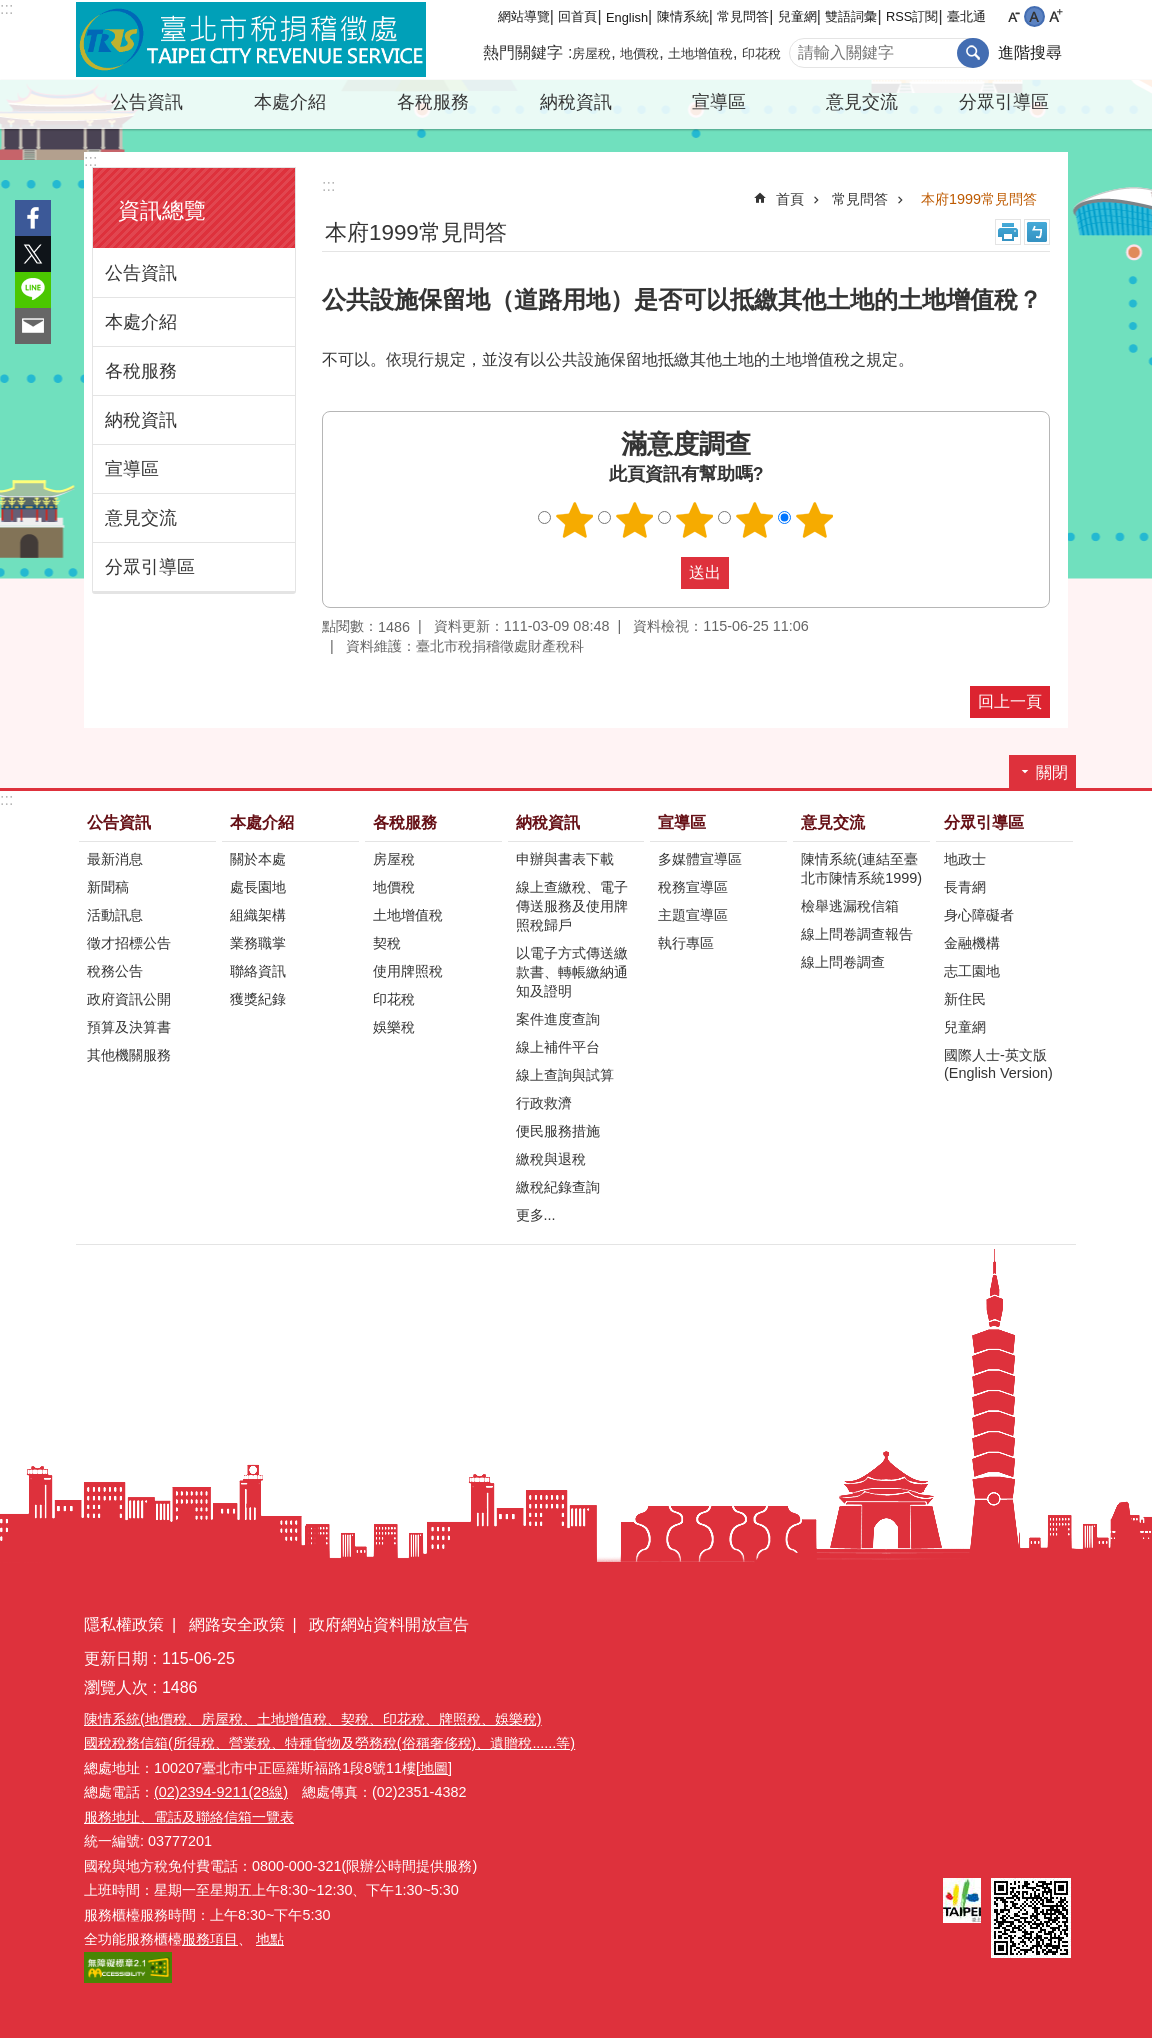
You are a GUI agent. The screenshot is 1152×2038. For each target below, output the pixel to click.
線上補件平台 (558, 1047)
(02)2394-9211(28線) (221, 1792)
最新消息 (115, 859)
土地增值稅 (700, 53)
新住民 (965, 999)
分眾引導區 (1004, 102)
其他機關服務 (129, 1055)
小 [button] (1013, 16)
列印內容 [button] (1008, 232)
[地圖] (434, 1768)
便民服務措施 (558, 1131)
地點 (270, 1939)
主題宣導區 (693, 915)
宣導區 (719, 102)
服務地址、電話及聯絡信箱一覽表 (189, 1817)
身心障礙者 (979, 915)
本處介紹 (290, 102)
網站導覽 (524, 16)
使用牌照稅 (408, 971)
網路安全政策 (237, 1624)
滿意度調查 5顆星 (815, 520)
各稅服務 (433, 102)
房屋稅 (591, 53)
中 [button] (1034, 16)
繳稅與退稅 (551, 1159)
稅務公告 (115, 971)
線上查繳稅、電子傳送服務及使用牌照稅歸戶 (572, 906)
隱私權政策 (124, 1624)
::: (6, 8)
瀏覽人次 (116, 1687)
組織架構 (258, 915)
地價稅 (639, 53)
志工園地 (972, 971)
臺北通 (966, 16)
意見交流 (862, 102)
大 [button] (1055, 16)
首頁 (790, 199)
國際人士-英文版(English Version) (998, 1064)
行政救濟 (544, 1103)
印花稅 (761, 53)
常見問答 (743, 16)
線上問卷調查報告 (857, 934)
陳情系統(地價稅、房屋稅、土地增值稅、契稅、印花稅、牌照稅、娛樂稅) (313, 1719)
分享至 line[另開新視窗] (33, 290)
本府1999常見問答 (979, 199)
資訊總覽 (162, 210)
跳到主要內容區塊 (10, 10)
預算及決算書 (129, 1027)
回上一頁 (1010, 701)
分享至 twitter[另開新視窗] (33, 254)
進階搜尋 (1030, 52)
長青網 (965, 887)
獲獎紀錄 (258, 999)
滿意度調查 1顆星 (575, 520)
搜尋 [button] (973, 53)
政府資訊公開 (129, 999)
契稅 (387, 943)
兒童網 (797, 16)
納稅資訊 (576, 102)
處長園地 (258, 887)
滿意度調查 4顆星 (755, 520)
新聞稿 (108, 887)
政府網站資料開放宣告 (389, 1624)
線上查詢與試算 (565, 1075)
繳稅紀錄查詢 (558, 1187)
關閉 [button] (1052, 772)
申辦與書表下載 (565, 859)
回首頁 (577, 16)
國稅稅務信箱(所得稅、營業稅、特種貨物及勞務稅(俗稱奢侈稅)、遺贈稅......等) (329, 1743)
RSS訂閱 (912, 16)
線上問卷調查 (843, 962)
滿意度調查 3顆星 (695, 520)
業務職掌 (258, 943)
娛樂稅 (394, 1027)
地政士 (965, 859)
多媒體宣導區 (700, 859)
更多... (536, 1215)
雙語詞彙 (851, 16)
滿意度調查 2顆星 (635, 520)
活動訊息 (115, 915)
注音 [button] (1037, 232)
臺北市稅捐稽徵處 (251, 40)
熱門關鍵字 (523, 52)
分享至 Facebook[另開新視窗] (33, 218)
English (627, 17)
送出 (662, 573)
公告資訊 (147, 102)
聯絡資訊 (258, 971)
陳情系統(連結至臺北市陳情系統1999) (861, 868)
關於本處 (258, 859)
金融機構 (972, 943)
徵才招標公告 (129, 943)
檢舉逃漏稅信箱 (850, 906)
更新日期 (116, 1658)
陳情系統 (683, 16)
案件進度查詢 (558, 1019)
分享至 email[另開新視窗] (33, 326)
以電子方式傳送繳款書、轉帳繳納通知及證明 (572, 972)
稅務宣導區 (693, 887)
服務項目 (210, 1939)
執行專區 (686, 943)
